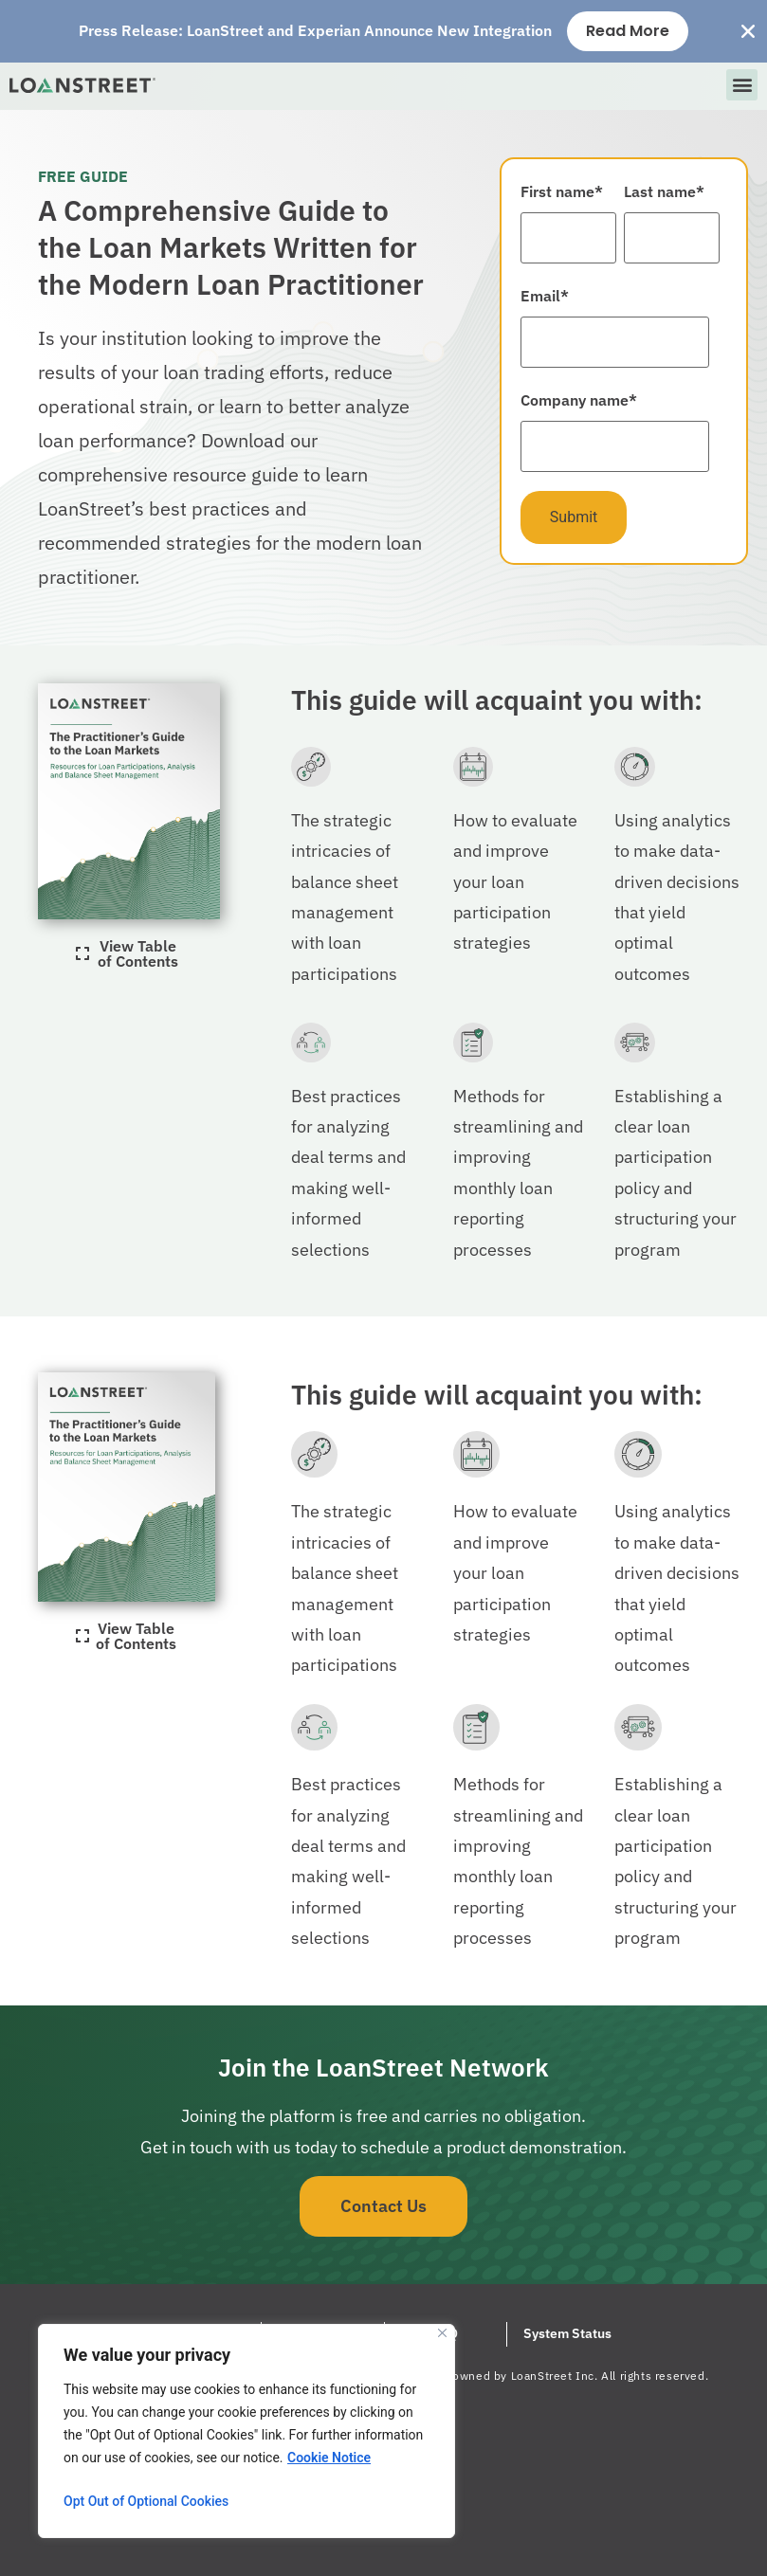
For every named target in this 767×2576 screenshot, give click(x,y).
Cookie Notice (329, 2457)
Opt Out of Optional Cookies (146, 2501)
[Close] (442, 2333)
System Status (567, 2333)
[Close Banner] (748, 31)
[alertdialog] (383, 31)
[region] (246, 2431)
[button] (742, 84)
